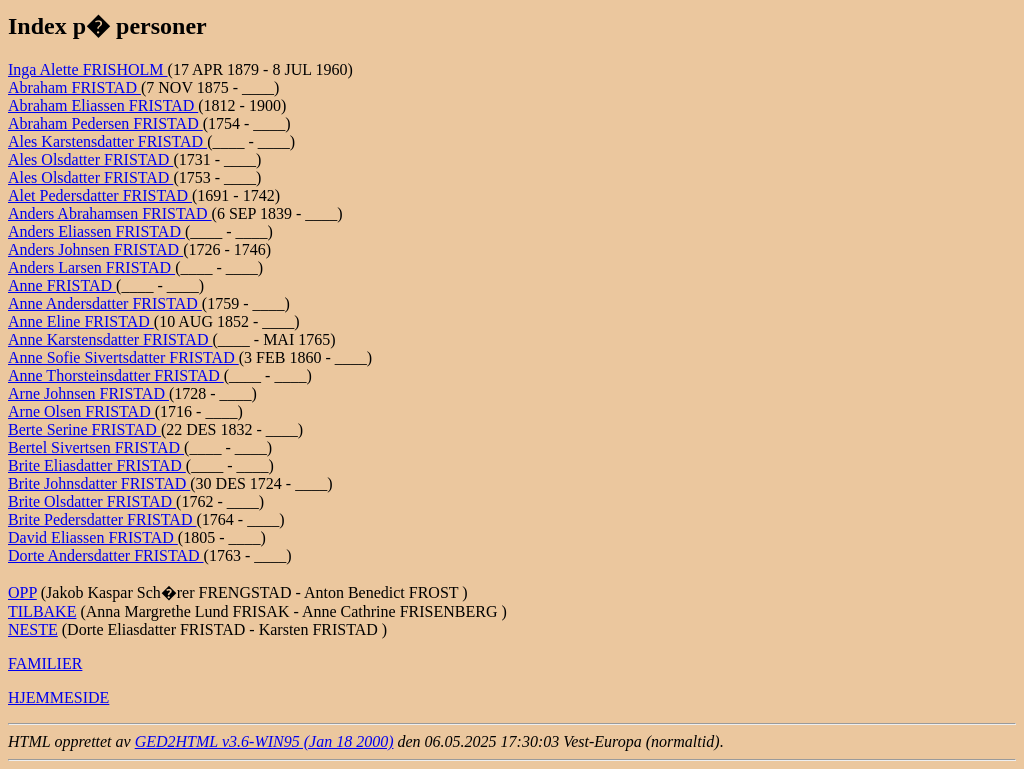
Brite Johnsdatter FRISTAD (99, 483)
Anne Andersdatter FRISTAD (105, 303)
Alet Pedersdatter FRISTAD (100, 195)
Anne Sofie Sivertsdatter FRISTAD (123, 357)
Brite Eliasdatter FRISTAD (97, 465)
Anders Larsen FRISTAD (91, 267)
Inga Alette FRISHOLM (88, 69)
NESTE (33, 629)
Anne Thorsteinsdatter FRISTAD (116, 375)
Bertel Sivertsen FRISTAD (96, 447)
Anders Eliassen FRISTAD (96, 231)
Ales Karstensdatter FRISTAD (107, 141)
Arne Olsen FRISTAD (81, 411)
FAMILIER (45, 663)
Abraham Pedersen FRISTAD (105, 123)
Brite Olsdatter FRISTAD (92, 501)
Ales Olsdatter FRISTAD (90, 159)
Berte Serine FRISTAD (84, 429)
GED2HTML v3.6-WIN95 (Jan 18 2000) (264, 741)
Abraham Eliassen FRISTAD (103, 105)
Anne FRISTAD (62, 285)
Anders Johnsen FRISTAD (95, 249)
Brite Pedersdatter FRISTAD (102, 519)
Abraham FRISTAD (74, 87)
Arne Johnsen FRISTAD (88, 393)
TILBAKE (42, 611)
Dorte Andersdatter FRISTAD (106, 555)
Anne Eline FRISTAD (81, 321)
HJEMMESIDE (58, 697)
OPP (22, 592)
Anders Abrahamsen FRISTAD (110, 213)
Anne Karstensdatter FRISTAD (110, 339)
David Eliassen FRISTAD (93, 537)
